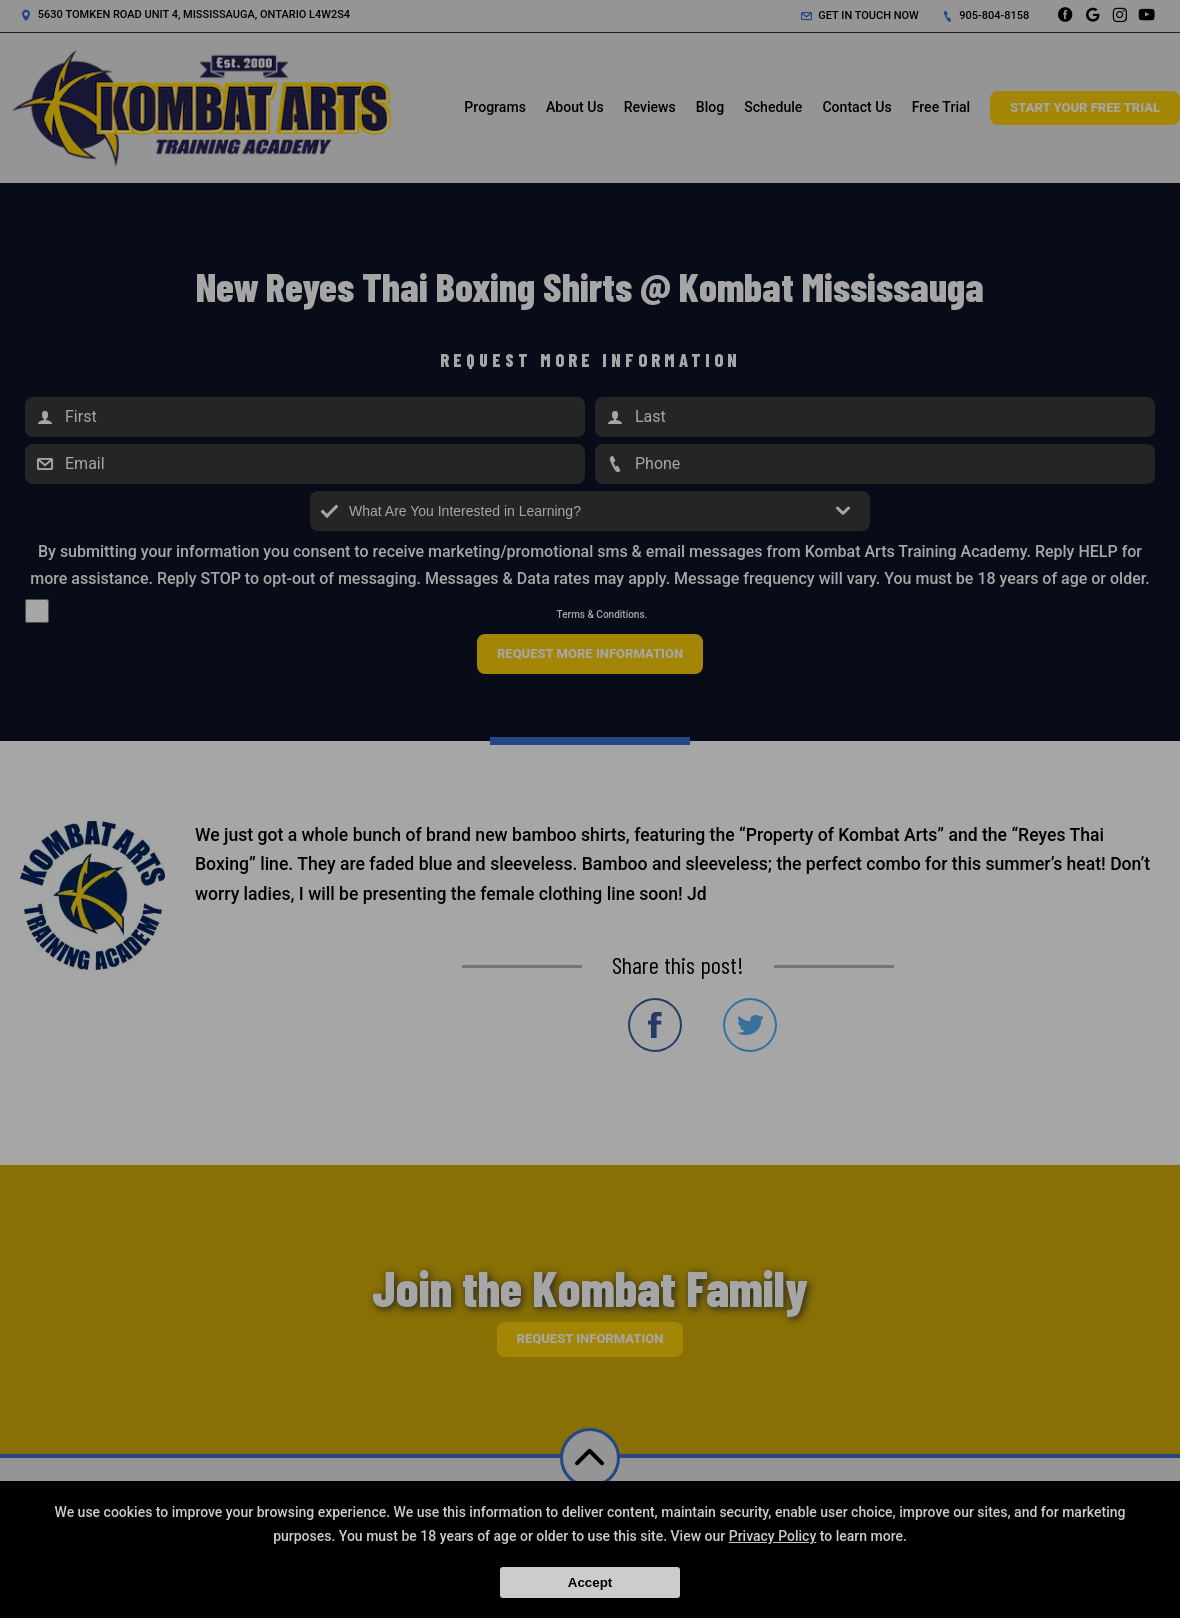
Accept (590, 1582)
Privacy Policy (773, 1536)
